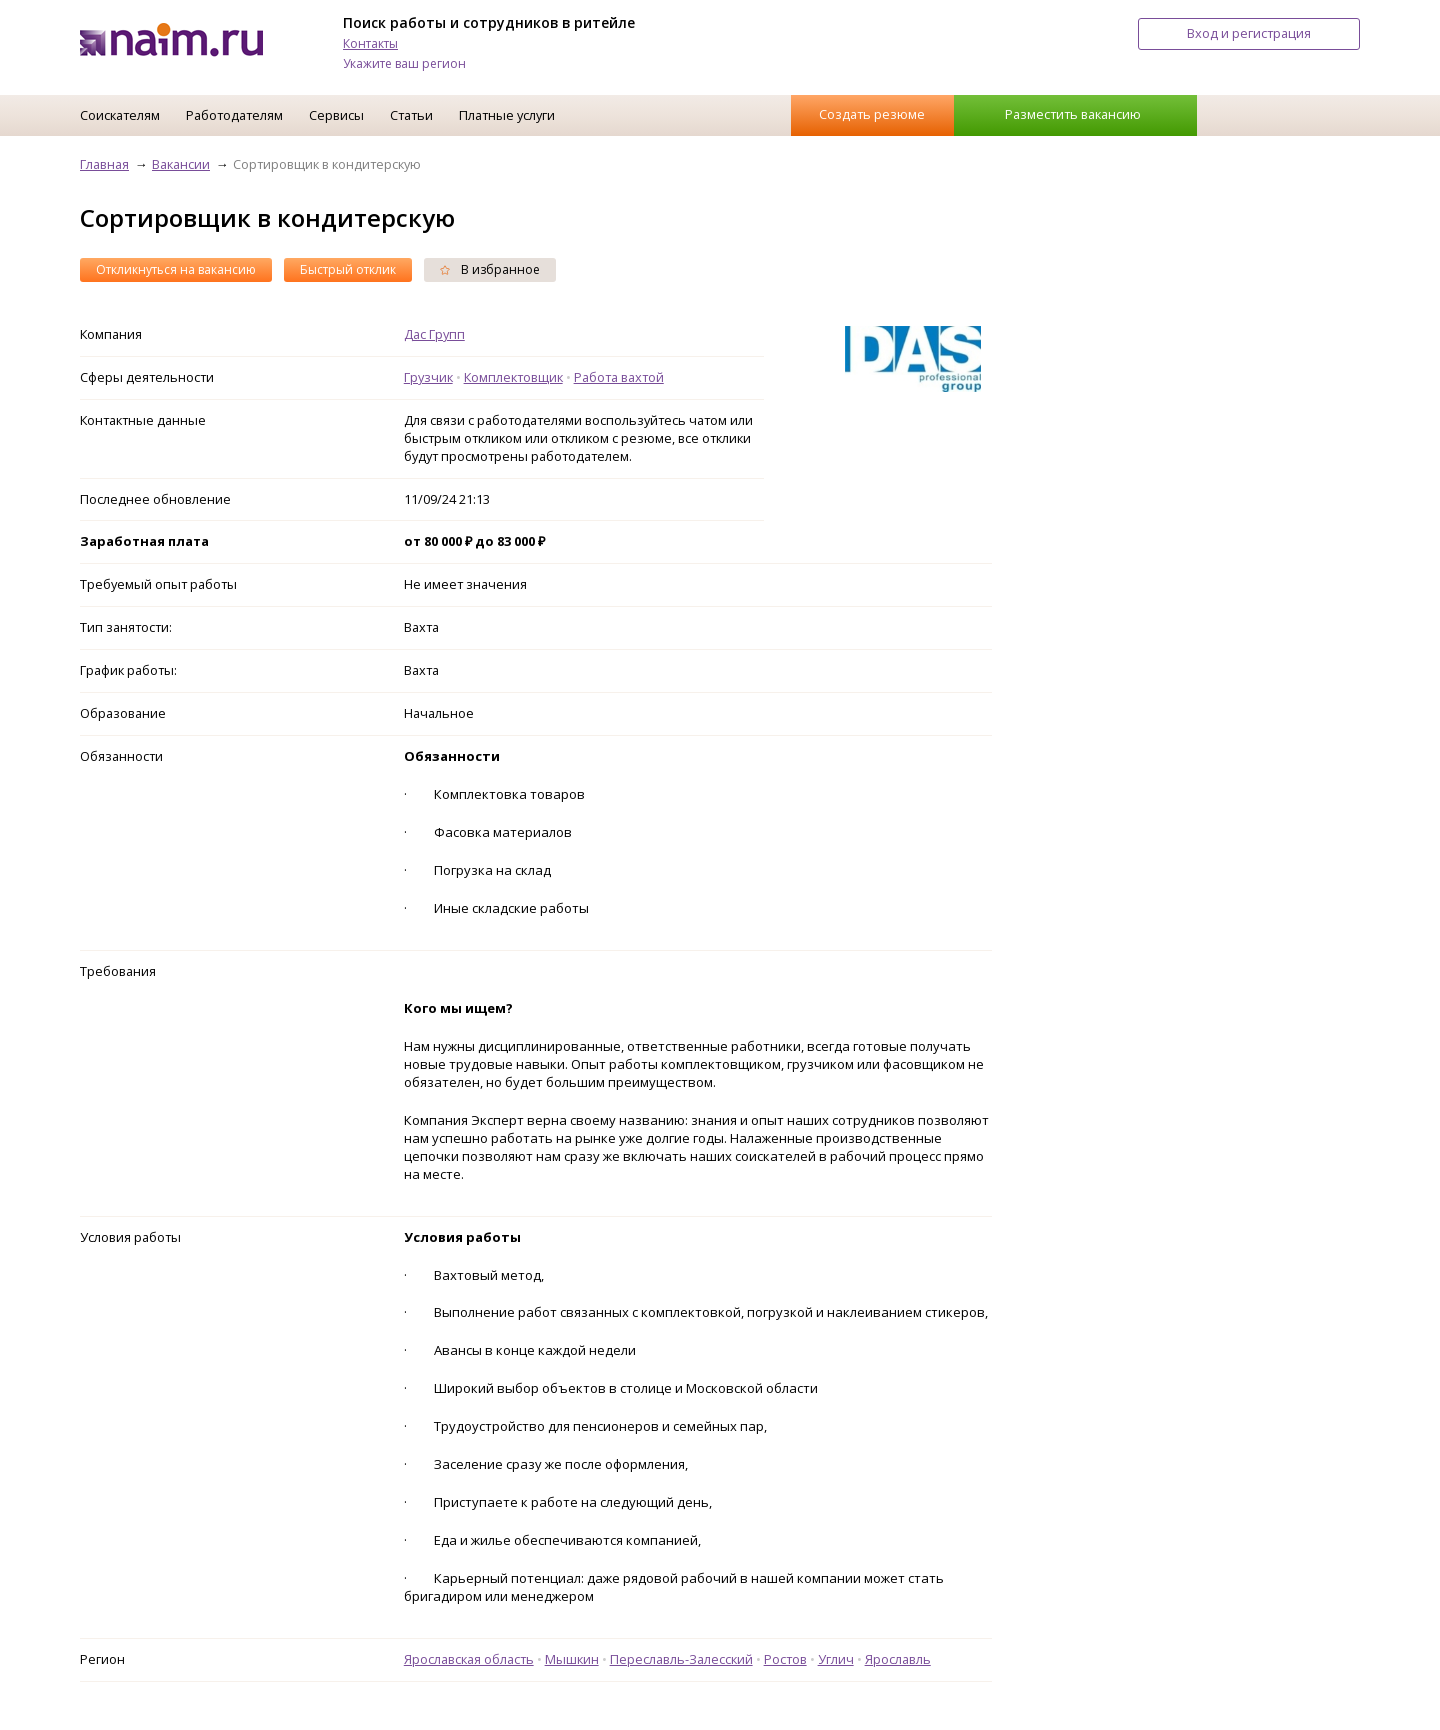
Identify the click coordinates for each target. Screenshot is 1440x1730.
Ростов (785, 1659)
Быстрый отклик (348, 269)
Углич (836, 1659)
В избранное (490, 269)
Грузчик (428, 377)
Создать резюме (872, 114)
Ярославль (898, 1659)
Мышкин (572, 1659)
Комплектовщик (513, 377)
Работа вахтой (619, 377)
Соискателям (120, 115)
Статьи (411, 115)
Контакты (370, 43)
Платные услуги (507, 115)
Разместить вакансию (1073, 114)
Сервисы (336, 115)
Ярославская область (469, 1659)
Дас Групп (434, 334)
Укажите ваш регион (404, 63)
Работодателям (234, 115)
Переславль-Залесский (681, 1659)
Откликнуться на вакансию (176, 269)
